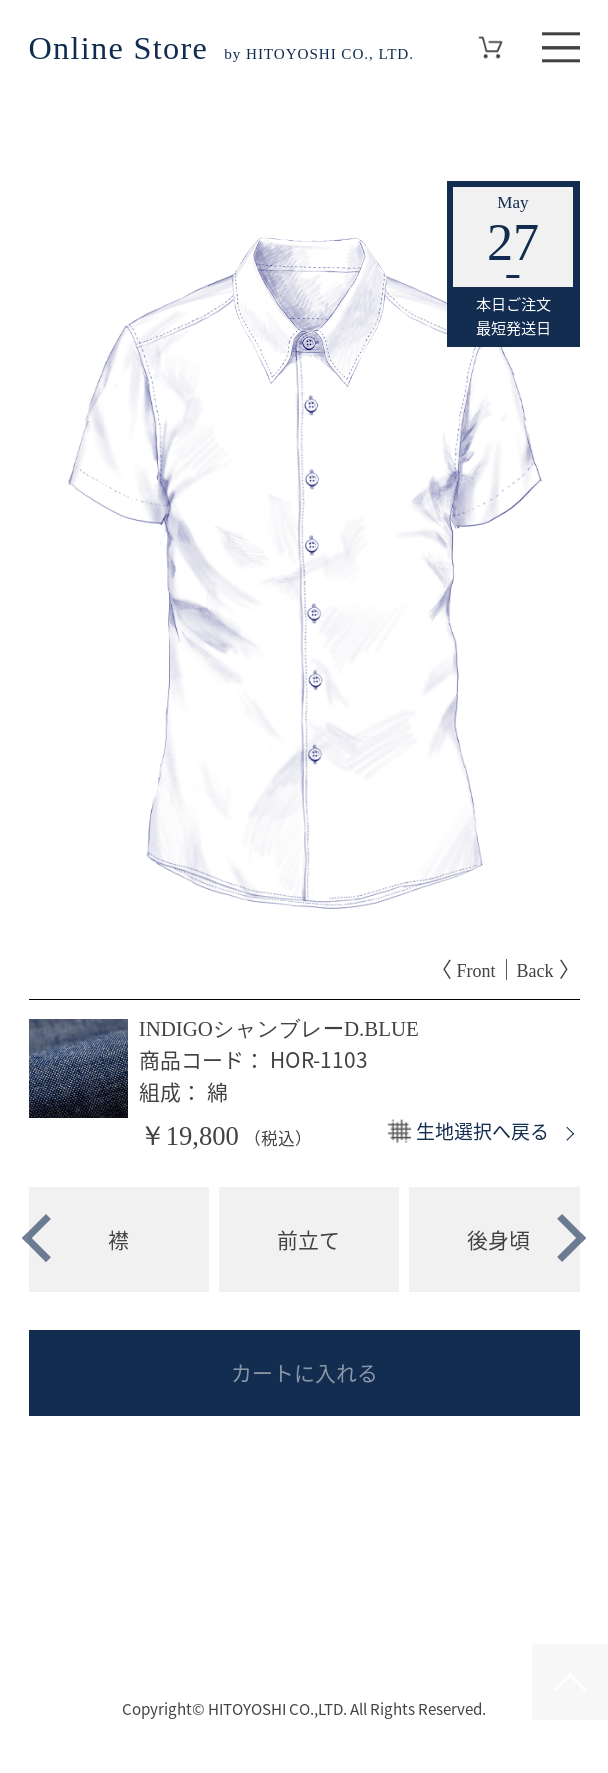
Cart (490, 47)
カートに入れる (304, 1372)
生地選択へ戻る (482, 1131)
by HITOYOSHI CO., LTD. (221, 52)
